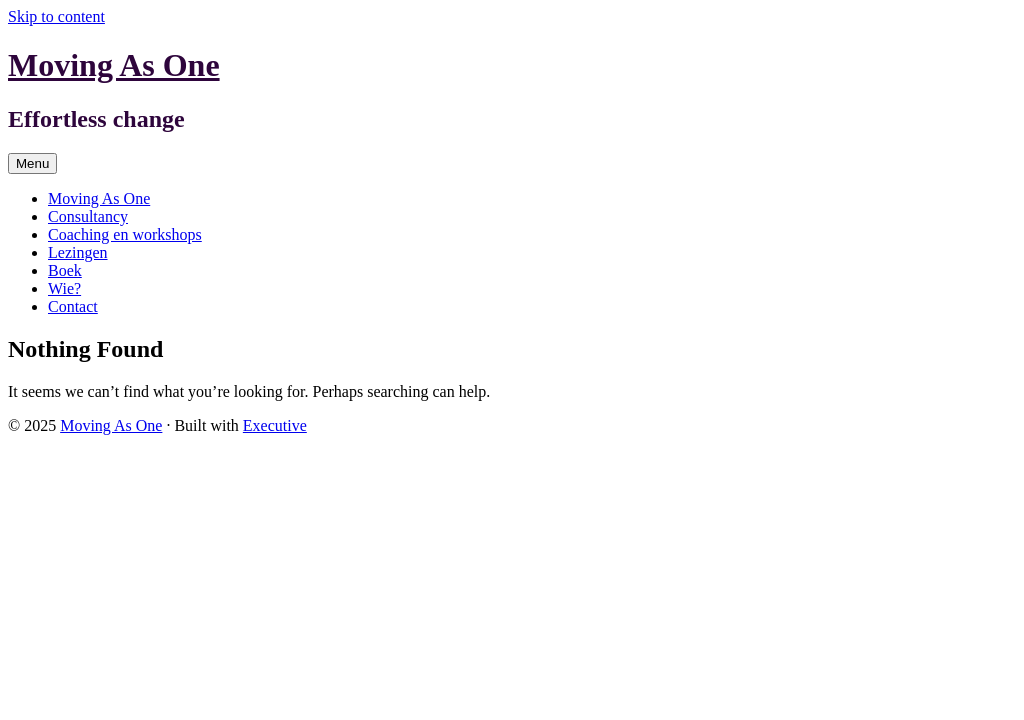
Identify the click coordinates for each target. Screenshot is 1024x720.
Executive (275, 425)
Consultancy (88, 216)
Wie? (64, 288)
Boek (65, 270)
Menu (32, 163)
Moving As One (114, 65)
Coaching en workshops (125, 234)
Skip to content (56, 16)
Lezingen (78, 252)
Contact (73, 306)
